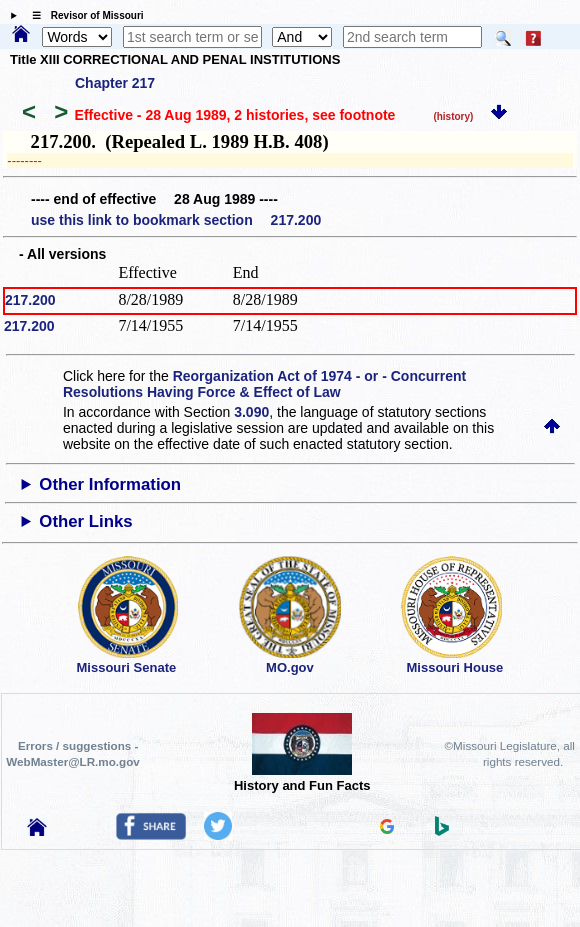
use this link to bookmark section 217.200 (176, 220)
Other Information (110, 484)
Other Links (85, 521)
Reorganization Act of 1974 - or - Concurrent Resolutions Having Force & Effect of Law (264, 384)
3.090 (251, 412)
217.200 (30, 300)
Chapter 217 (115, 83)
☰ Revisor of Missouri (83, 15)
